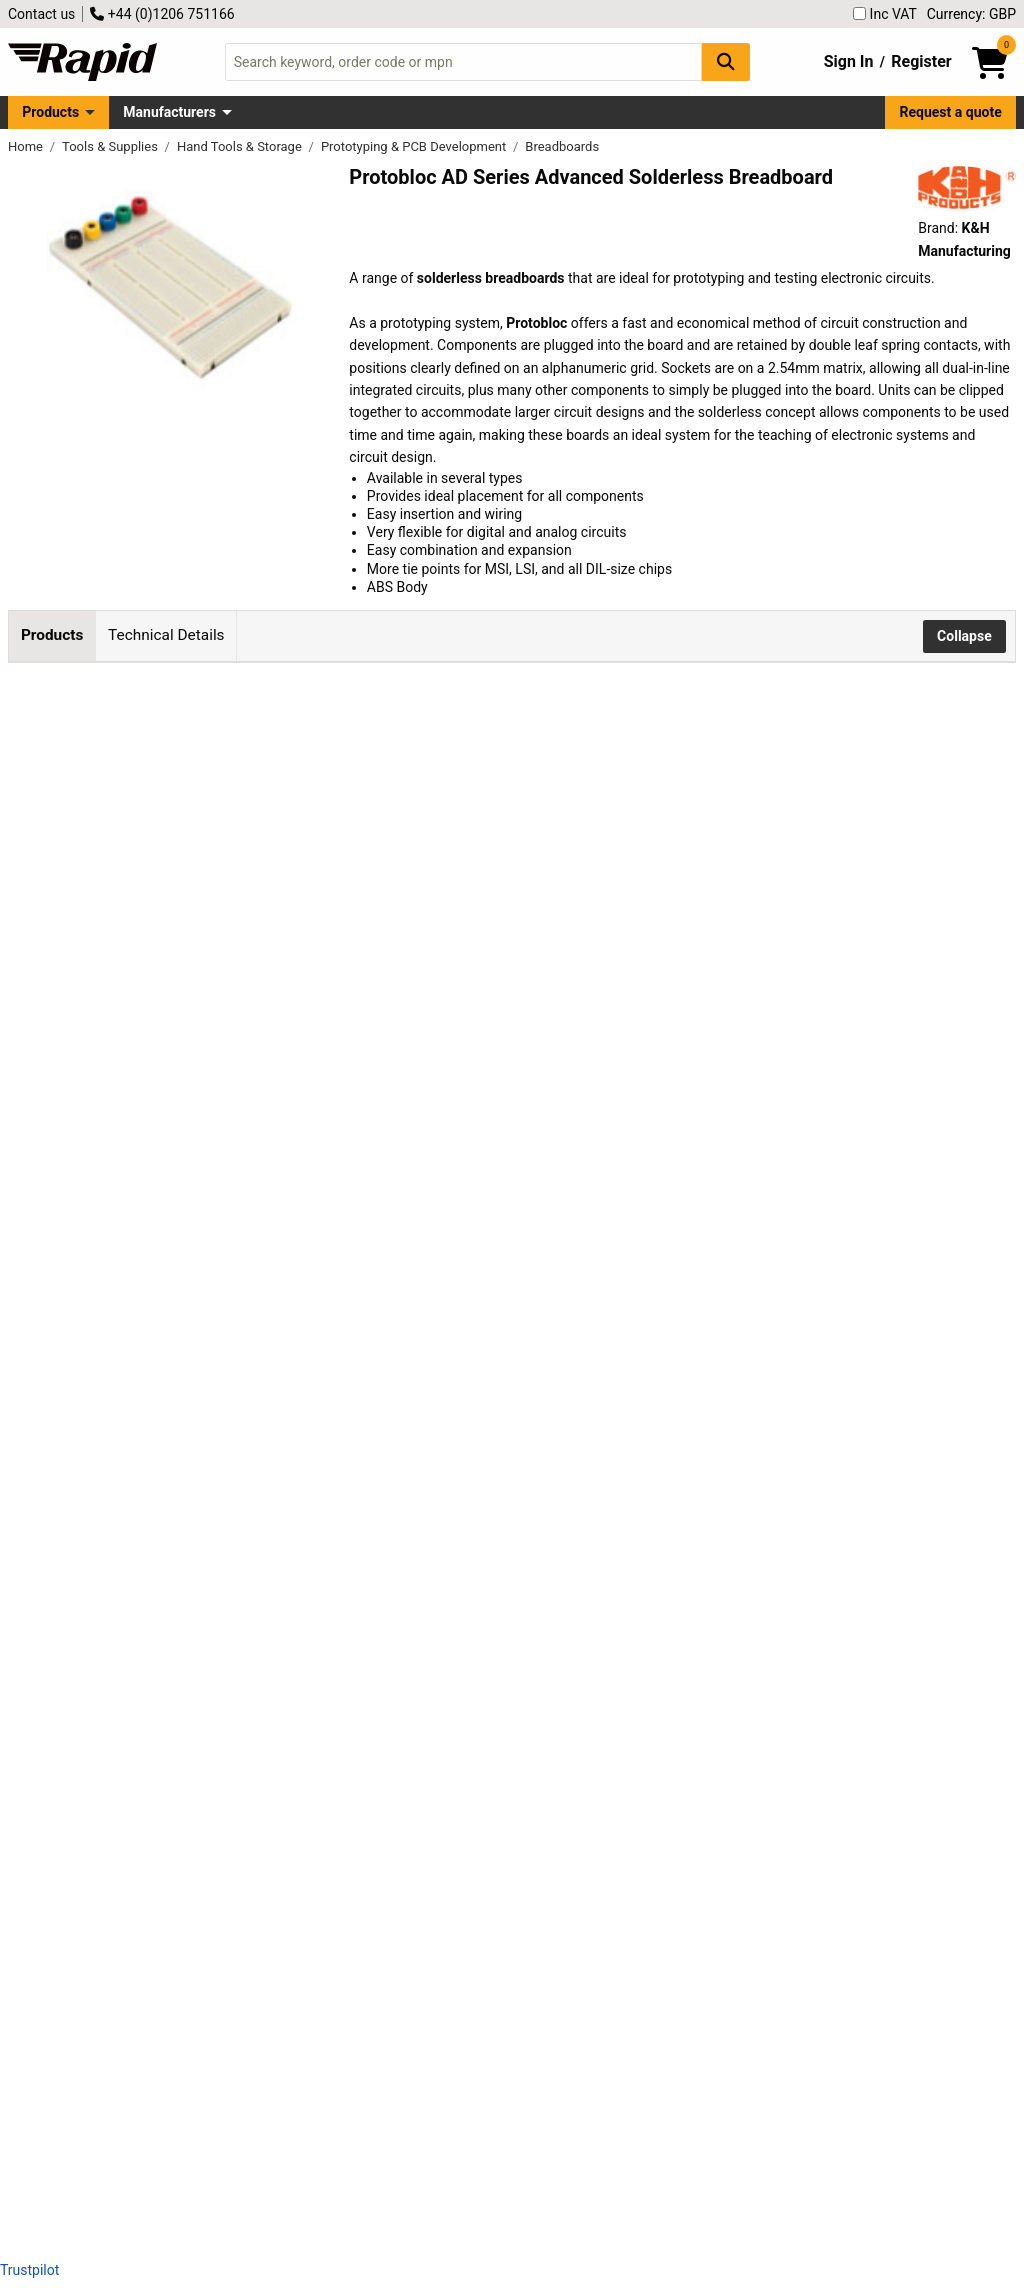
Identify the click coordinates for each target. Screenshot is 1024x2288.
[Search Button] (726, 61)
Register (921, 61)
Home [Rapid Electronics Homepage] (27, 146)
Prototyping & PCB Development (415, 146)
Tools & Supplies (111, 146)
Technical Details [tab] (166, 635)
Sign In (849, 61)
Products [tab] (52, 635)
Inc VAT (885, 14)
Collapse (964, 636)
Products (50, 112)
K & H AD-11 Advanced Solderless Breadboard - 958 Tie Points (255, 1864)
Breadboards (562, 146)
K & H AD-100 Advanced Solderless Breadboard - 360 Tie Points (255, 1144)
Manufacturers (169, 112)
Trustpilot (29, 2270)
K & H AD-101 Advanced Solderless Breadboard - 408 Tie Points (255, 1324)
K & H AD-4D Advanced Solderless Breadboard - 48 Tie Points (263, 964)
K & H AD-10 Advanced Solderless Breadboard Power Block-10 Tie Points (260, 785)
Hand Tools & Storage (241, 146)
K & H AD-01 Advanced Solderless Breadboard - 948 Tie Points (255, 1684)
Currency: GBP (971, 14)
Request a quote (951, 112)
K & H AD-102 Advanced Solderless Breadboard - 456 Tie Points (255, 1504)
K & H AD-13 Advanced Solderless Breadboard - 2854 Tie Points (259, 2044)
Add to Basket (537, 798)
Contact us (41, 14)
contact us (456, 2132)
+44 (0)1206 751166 (162, 14)
